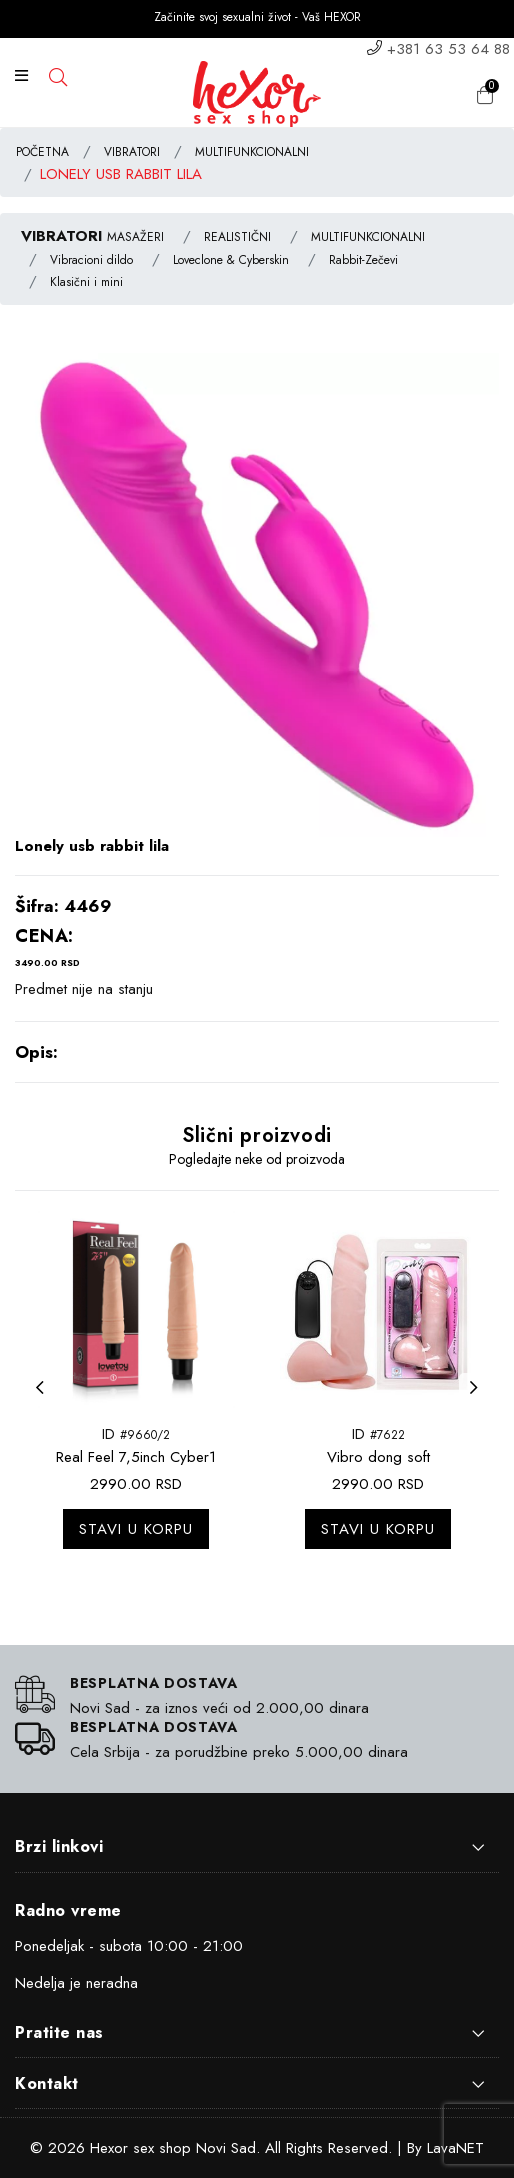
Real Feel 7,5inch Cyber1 (136, 1457)
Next (479, 1400)
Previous (45, 1400)
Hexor (109, 2148)
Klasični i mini (86, 282)
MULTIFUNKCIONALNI (252, 152)
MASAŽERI (135, 237)
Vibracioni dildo (91, 260)
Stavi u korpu (136, 1529)
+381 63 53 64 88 (448, 49)
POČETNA (42, 152)
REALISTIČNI (237, 237)
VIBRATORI (132, 152)
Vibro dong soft (378, 1457)
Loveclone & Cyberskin (231, 260)
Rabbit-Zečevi (363, 260)
